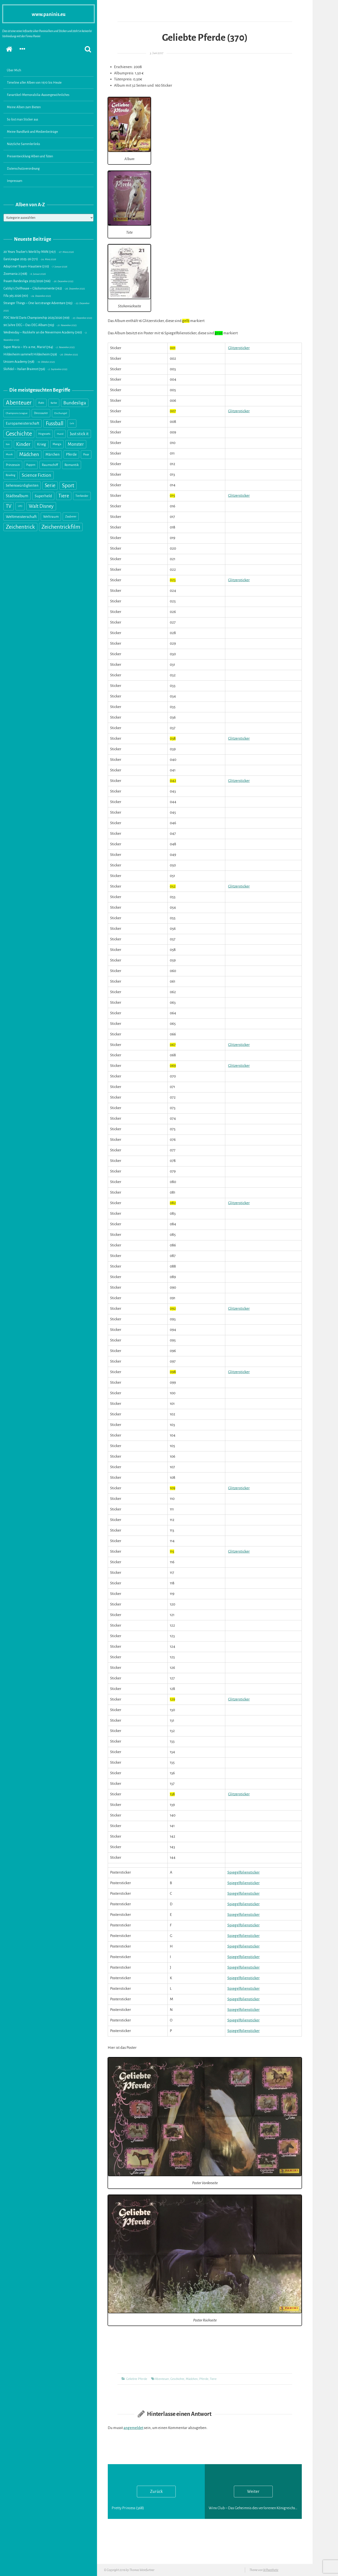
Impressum (14, 181)
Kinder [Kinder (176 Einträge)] (23, 444)
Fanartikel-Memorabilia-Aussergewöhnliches (38, 95)
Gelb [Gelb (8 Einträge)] (72, 423)
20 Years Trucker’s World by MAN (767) (29, 251)
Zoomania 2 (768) (15, 273)
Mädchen (192, 2379)
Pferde (203, 2379)
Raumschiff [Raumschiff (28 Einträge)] (50, 465)
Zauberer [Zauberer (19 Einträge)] (70, 516)
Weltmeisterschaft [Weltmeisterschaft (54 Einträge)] (21, 516)
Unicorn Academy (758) (18, 361)
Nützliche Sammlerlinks (23, 144)
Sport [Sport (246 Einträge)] (68, 485)
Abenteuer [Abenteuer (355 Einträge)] (19, 403)
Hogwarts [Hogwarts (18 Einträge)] (44, 433)
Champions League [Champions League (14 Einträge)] (17, 413)
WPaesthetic (270, 2570)
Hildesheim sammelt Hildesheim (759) (30, 354)
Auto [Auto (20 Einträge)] (41, 402)
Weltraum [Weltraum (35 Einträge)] (51, 517)
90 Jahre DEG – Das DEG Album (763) (28, 325)
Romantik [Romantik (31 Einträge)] (71, 465)
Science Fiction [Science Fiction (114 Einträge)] (36, 475)
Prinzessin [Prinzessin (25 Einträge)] (13, 465)
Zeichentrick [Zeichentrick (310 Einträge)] (20, 527)
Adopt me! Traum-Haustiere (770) (26, 266)
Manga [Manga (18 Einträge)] (57, 444)
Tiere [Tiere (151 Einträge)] (63, 496)
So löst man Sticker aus (22, 119)
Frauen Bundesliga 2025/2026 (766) (27, 281)
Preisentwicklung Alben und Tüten (30, 156)
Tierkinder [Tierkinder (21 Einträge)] (81, 495)
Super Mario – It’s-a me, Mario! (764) (28, 347)
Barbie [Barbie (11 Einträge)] (54, 403)
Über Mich (14, 70)
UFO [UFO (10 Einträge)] (20, 506)
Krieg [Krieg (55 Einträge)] (41, 444)
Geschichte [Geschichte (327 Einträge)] (19, 434)
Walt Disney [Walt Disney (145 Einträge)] (41, 506)
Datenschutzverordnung (23, 168)
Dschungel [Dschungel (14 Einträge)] (60, 413)
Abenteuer (162, 2379)
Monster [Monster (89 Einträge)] (76, 444)
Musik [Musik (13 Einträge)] (9, 454)
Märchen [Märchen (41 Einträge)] (52, 454)
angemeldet (133, 2428)
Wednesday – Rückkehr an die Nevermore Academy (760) (42, 332)
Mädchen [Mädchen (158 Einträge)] (29, 454)
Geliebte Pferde (136, 2379)
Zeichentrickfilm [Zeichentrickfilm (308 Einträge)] (60, 527)
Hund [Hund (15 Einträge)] (60, 433)
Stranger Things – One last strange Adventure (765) (38, 303)
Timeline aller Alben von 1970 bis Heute (34, 82)
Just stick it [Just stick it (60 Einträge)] (79, 434)
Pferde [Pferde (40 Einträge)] (71, 454)
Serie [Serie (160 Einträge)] (50, 485)
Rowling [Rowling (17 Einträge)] (10, 475)
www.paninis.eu (48, 13)
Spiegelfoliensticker (243, 1872)
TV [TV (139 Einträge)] (8, 506)
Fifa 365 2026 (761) (15, 295)
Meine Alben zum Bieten (24, 107)
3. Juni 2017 (156, 53)
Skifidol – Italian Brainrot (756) (24, 369)
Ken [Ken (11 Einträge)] (8, 444)
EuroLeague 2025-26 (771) (20, 259)
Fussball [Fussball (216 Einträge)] (54, 423)
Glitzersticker (239, 348)
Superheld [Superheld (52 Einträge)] (43, 496)
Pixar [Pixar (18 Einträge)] (86, 454)
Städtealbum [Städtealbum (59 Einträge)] (17, 496)
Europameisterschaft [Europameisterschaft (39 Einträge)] (22, 423)
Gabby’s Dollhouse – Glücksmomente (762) (32, 288)
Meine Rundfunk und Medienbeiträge (32, 131)
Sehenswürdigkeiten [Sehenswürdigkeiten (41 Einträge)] (22, 485)
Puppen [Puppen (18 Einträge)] (30, 464)
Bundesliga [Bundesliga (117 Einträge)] (74, 402)
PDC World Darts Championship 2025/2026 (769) (36, 317)
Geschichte (177, 2379)
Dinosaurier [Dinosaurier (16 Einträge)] (41, 413)
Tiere (213, 2379)
